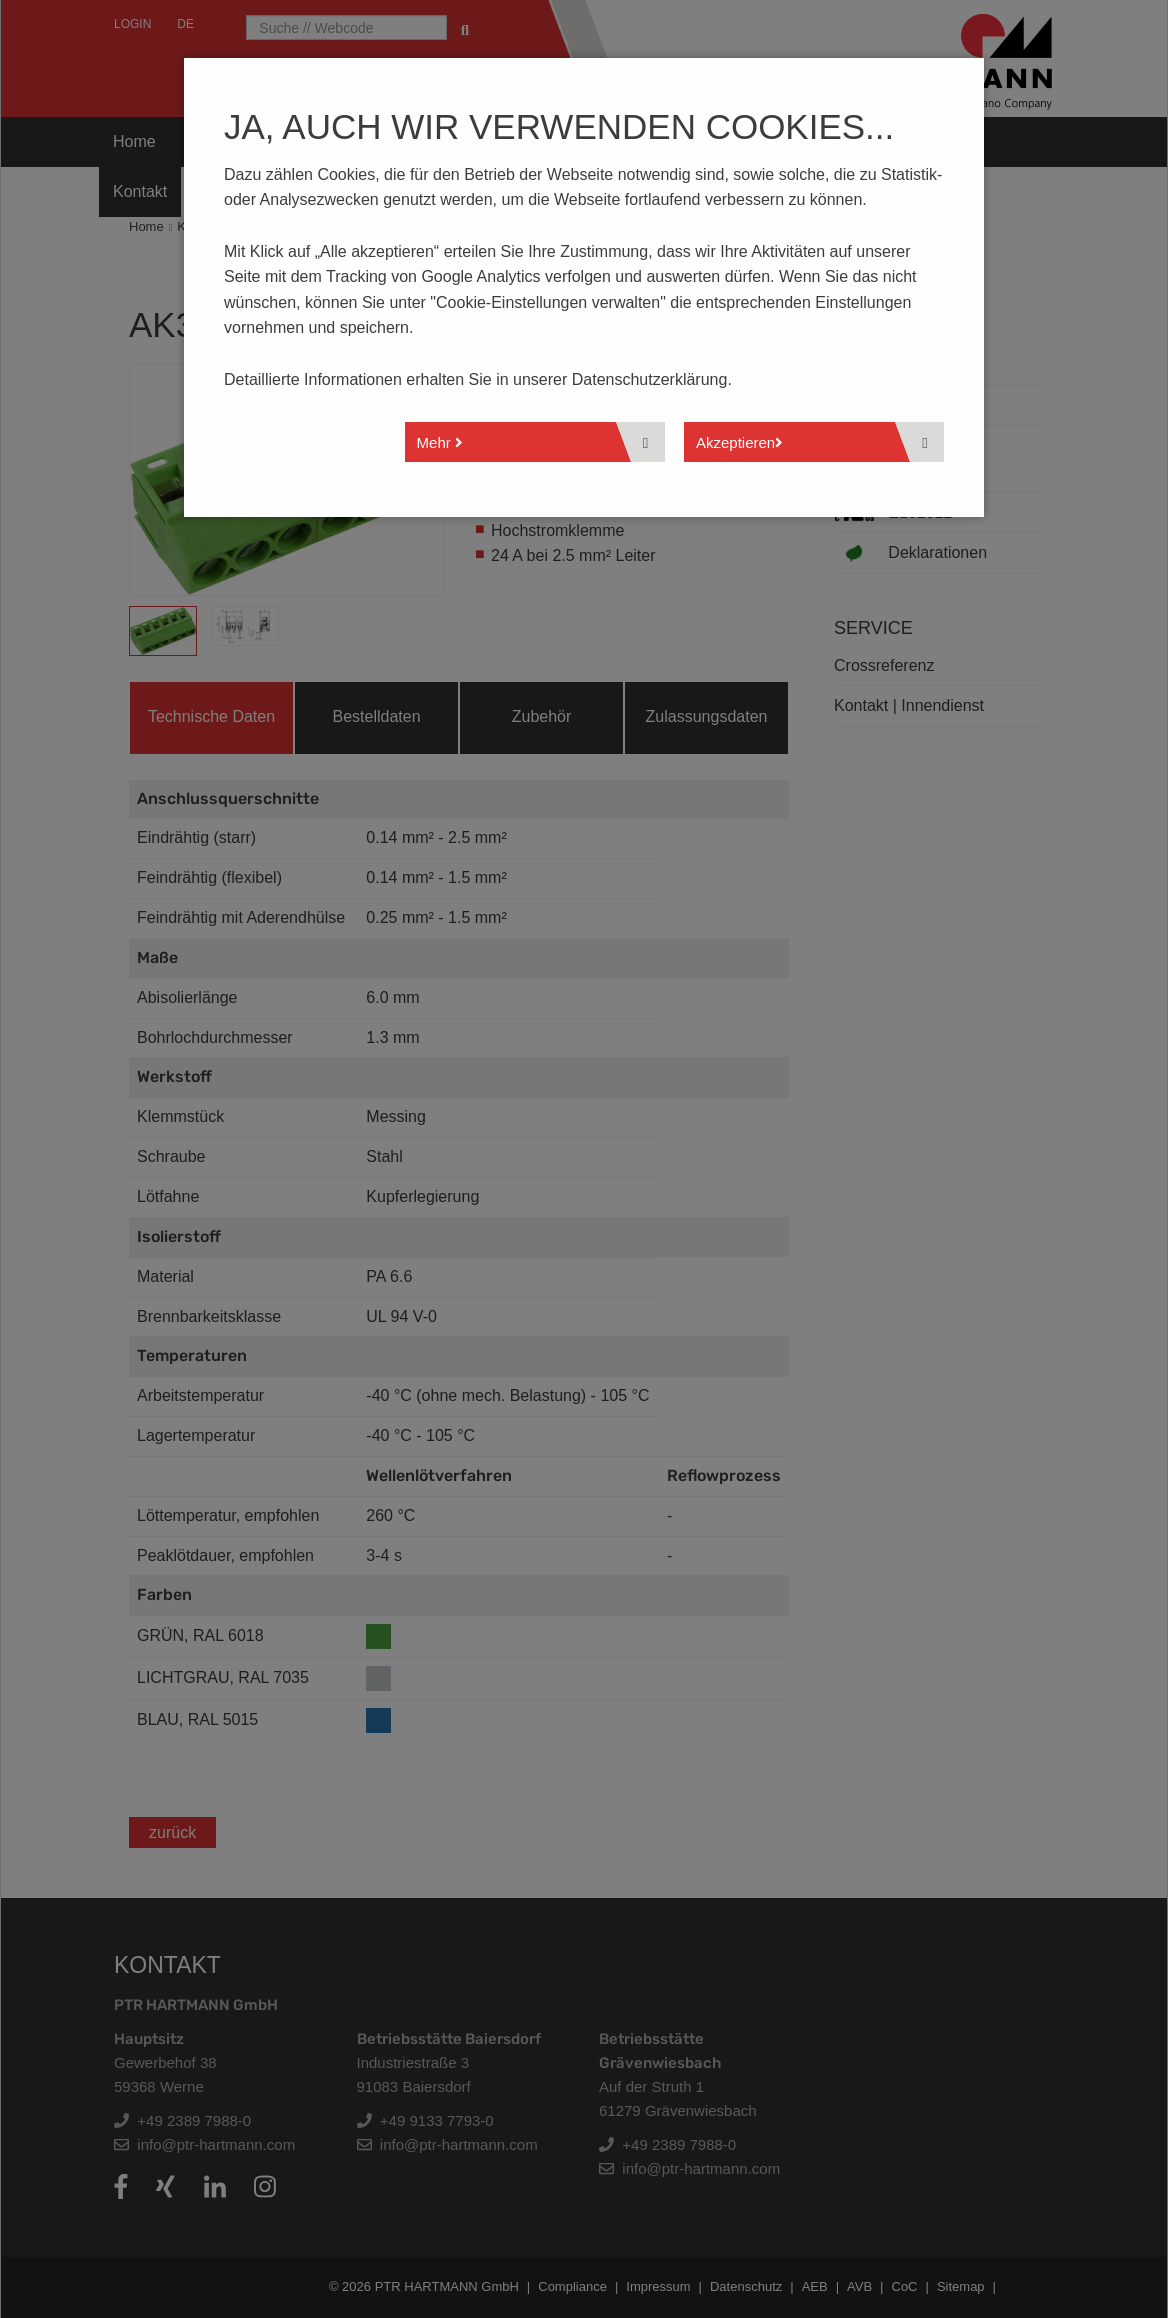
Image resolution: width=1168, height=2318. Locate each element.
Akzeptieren (739, 442)
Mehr (440, 442)
